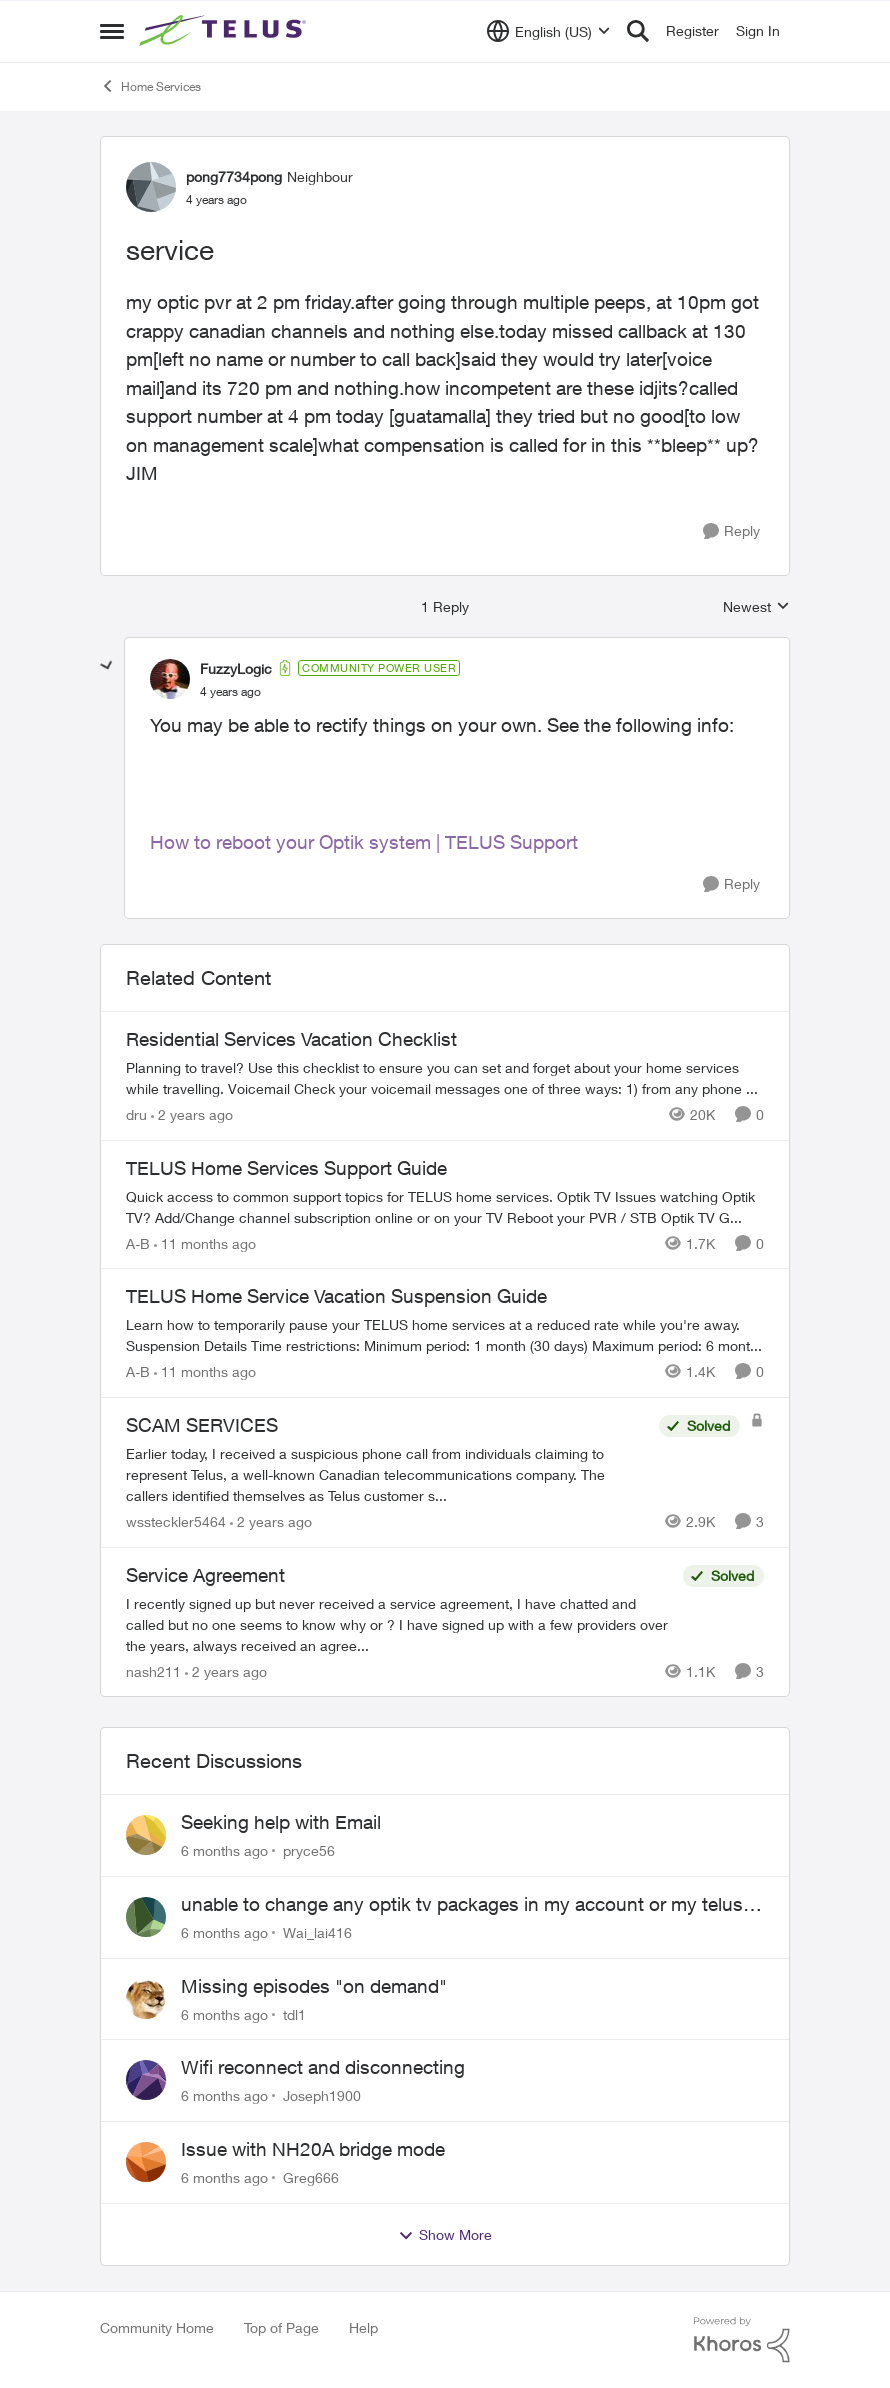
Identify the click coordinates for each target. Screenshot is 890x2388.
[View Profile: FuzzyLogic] (170, 679)
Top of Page (281, 2327)
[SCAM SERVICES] (387, 1474)
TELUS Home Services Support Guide (286, 1168)
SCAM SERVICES (202, 1425)
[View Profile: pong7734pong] (151, 187)
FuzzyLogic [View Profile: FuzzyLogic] (236, 668)
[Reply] (731, 531)
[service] (230, 692)
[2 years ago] (192, 1114)
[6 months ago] (224, 1850)
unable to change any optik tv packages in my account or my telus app (462, 1905)
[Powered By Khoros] (742, 2340)
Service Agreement (205, 1575)
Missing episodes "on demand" (314, 1986)
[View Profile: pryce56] (146, 1835)
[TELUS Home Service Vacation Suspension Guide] (445, 1335)
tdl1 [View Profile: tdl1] (294, 2013)
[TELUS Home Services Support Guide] (445, 1206)
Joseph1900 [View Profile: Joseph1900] (322, 2095)
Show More (445, 2235)
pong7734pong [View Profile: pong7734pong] (234, 176)
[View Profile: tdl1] (146, 1999)
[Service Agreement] (399, 1623)
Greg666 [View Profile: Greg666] (311, 2177)
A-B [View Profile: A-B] (138, 1242)
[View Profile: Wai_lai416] (146, 1917)
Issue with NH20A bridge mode (313, 2149)
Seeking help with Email (281, 1822)
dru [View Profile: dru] (136, 1114)
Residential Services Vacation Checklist (291, 1039)
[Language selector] (548, 31)
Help (363, 2327)
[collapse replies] (107, 666)
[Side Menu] (112, 31)
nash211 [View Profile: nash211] (153, 1670)
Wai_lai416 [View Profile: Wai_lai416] (317, 1932)
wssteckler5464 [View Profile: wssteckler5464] (176, 1521)
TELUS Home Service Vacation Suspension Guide (336, 1296)
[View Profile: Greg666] (146, 2162)
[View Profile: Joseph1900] (146, 2080)
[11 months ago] (205, 1242)
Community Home (157, 2327)
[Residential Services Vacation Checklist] (445, 1078)
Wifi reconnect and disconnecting (323, 2067)
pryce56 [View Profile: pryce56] (309, 1850)
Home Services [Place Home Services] (150, 86)
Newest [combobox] (756, 607)
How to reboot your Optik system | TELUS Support (364, 842)
